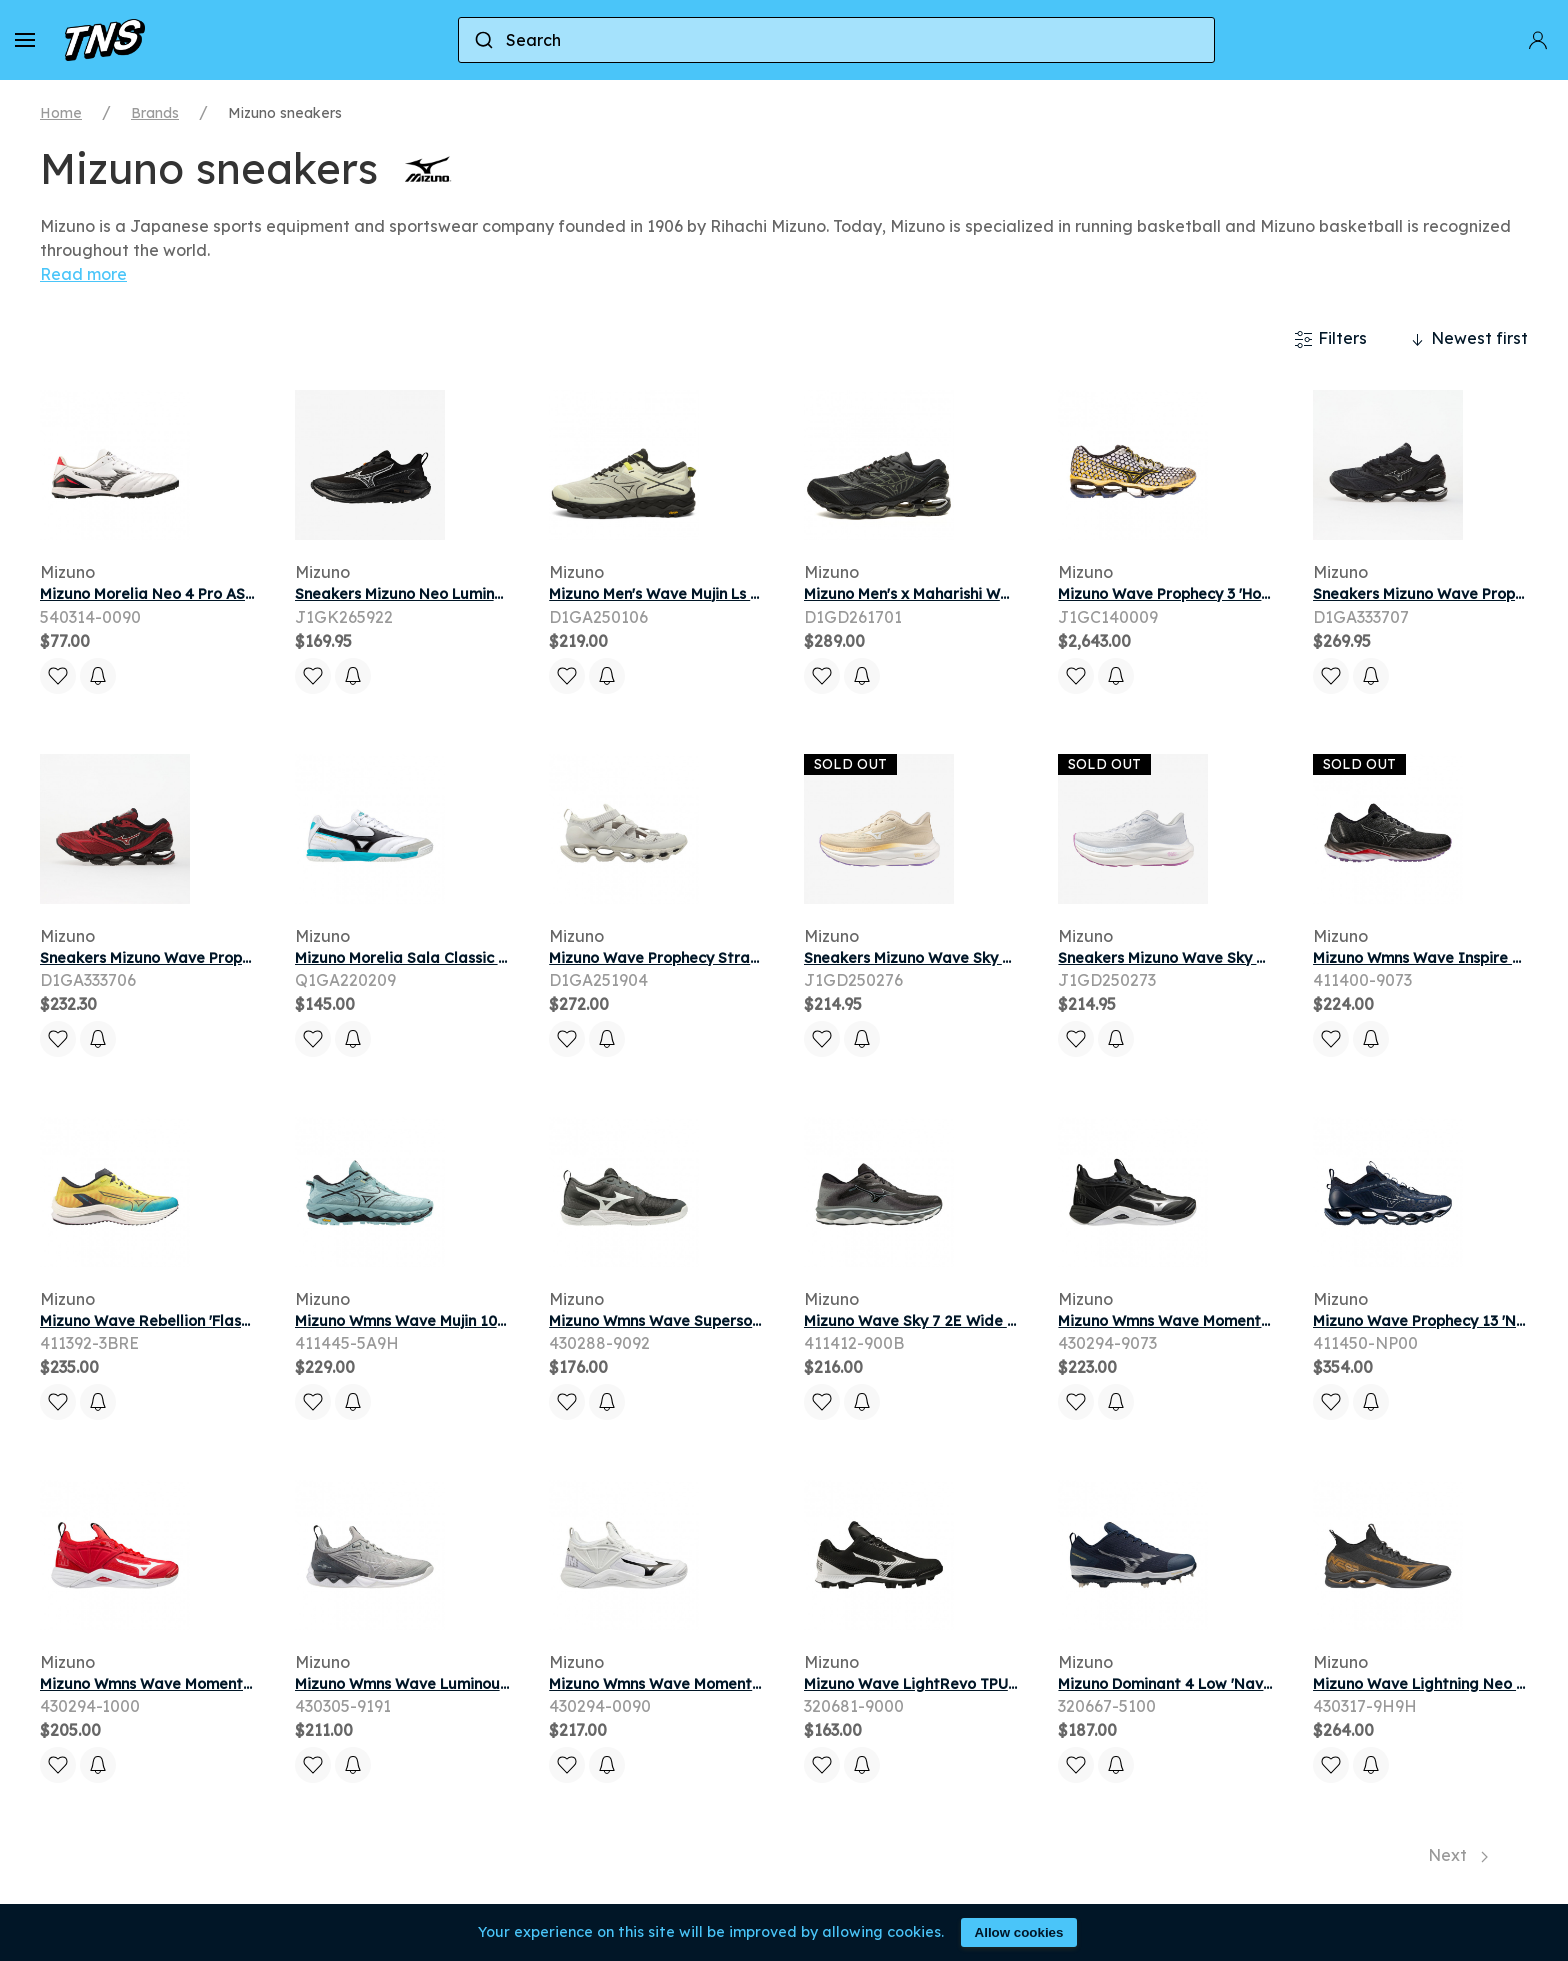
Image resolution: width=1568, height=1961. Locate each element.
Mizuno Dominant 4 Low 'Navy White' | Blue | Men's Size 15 (1262, 1684)
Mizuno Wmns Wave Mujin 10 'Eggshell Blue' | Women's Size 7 (509, 1321)
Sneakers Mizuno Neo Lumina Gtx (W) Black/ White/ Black (503, 594)
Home (61, 113)
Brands (155, 113)
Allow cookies (1019, 1932)
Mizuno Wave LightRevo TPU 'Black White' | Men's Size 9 (1002, 1684)
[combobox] (836, 40)
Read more (83, 274)
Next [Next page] (1458, 1855)
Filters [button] (1330, 339)
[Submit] (482, 40)
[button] (25, 40)
